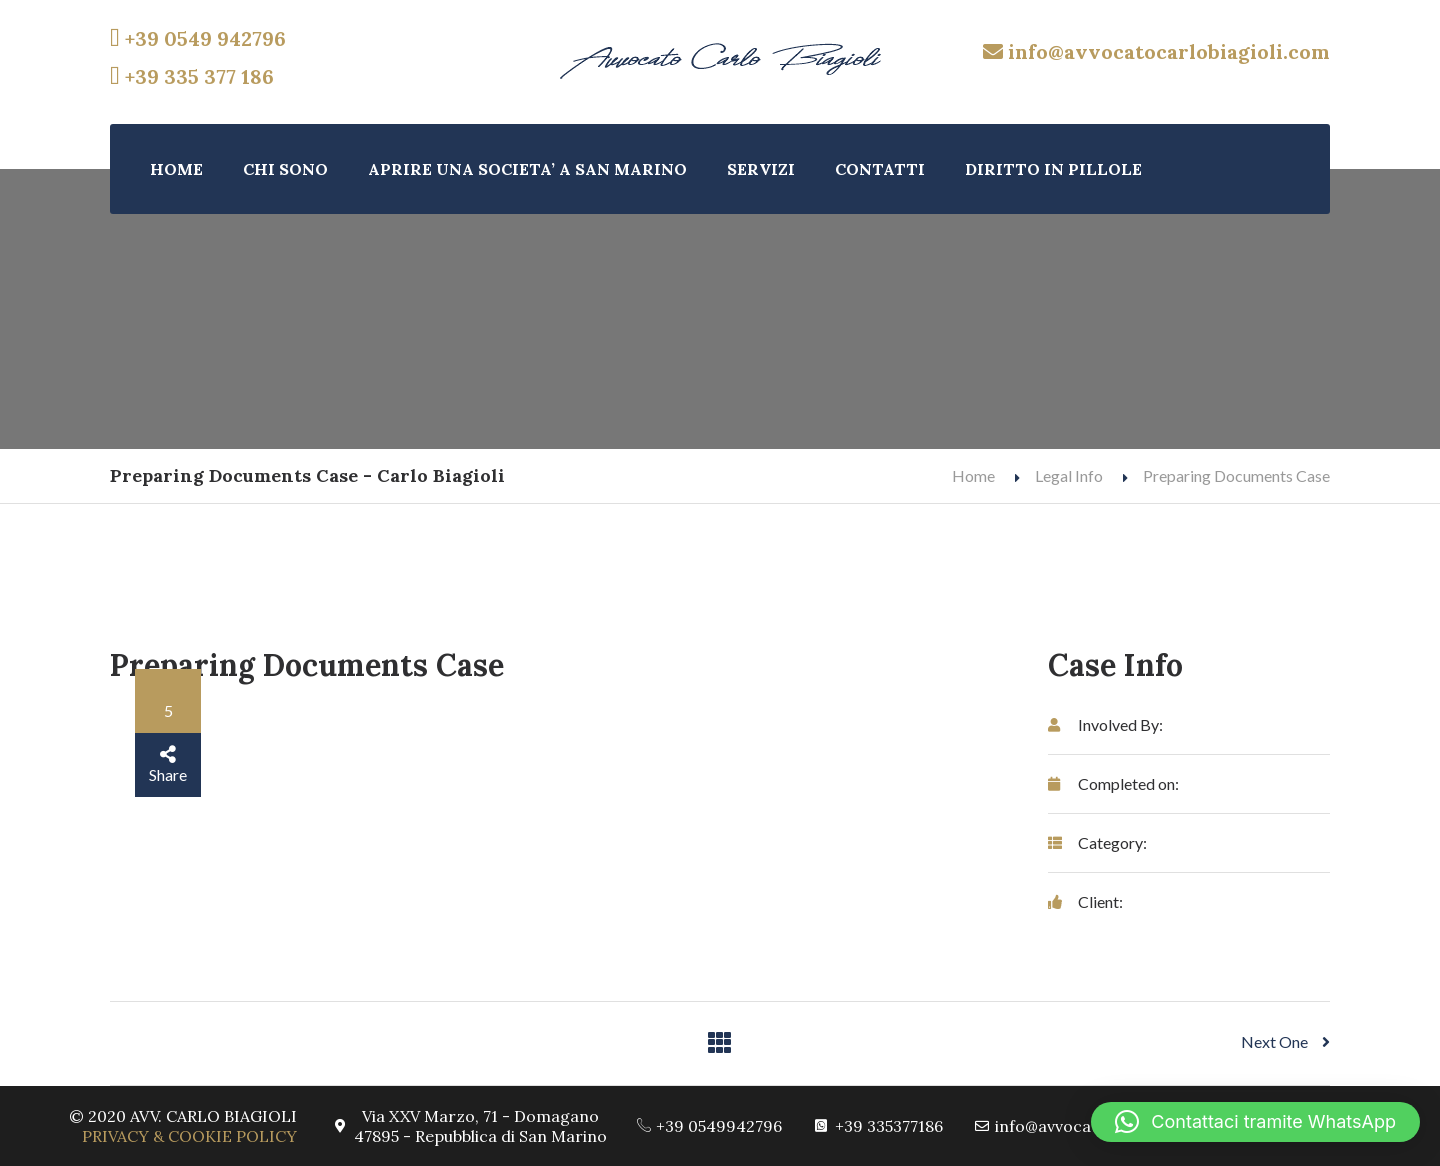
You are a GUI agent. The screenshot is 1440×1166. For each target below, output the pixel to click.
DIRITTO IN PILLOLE (1053, 169)
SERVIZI (761, 169)
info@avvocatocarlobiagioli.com (1156, 51)
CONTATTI (880, 169)
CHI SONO (285, 169)
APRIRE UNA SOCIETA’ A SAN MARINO (527, 169)
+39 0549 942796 (198, 38)
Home (973, 475)
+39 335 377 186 (192, 76)
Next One (1285, 1041)
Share (168, 764)
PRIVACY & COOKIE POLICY (189, 1136)
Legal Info (1069, 475)
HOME (176, 169)
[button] (1255, 1122)
